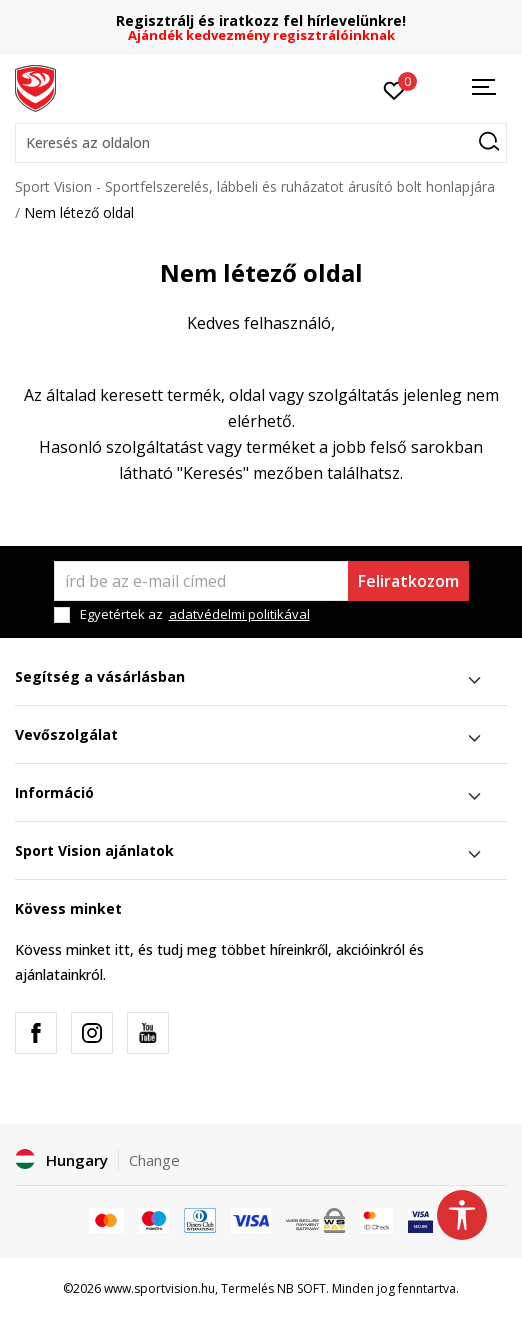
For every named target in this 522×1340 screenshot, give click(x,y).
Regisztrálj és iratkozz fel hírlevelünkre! (261, 20)
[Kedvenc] (394, 89)
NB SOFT (301, 1288)
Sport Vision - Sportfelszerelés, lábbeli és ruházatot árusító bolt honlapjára (255, 186)
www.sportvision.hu (159, 1288)
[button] (261, 143)
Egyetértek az (195, 614)
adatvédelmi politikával (239, 614)
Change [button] (154, 1160)
